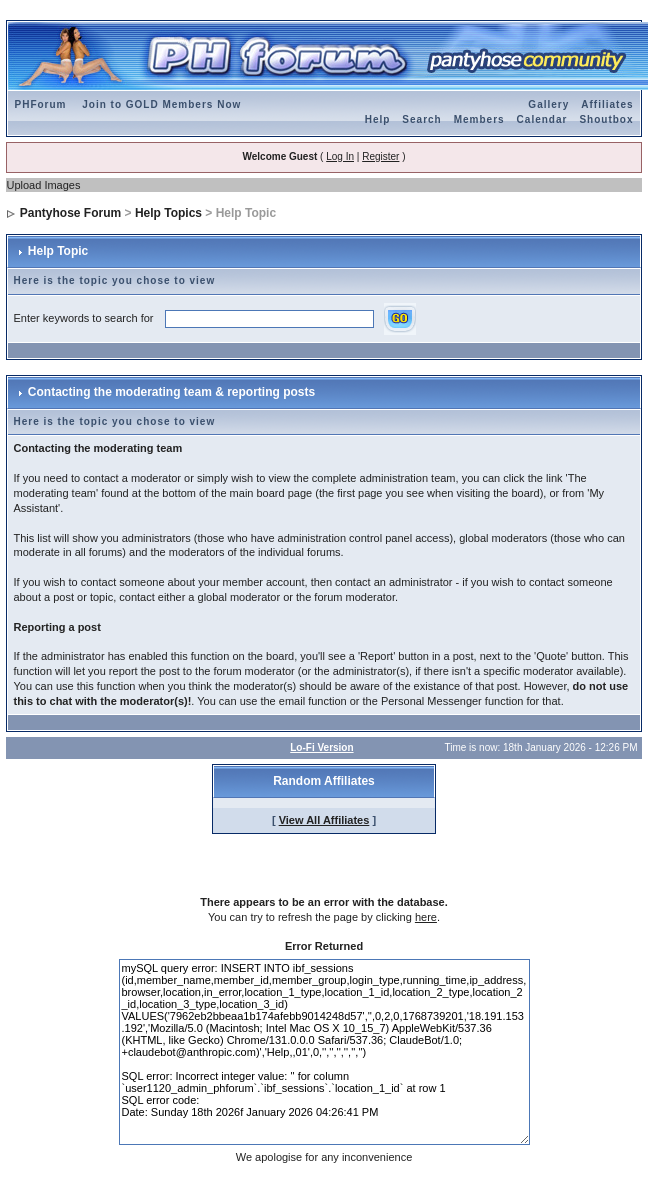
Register (380, 156)
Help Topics (168, 213)
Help (378, 119)
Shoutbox (606, 119)
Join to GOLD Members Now (161, 104)
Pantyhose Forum (70, 213)
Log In (340, 156)
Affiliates (607, 104)
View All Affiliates (324, 820)
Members (479, 119)
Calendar (542, 119)
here (426, 917)
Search (421, 119)
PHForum (40, 104)
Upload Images (43, 185)
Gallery (548, 104)
